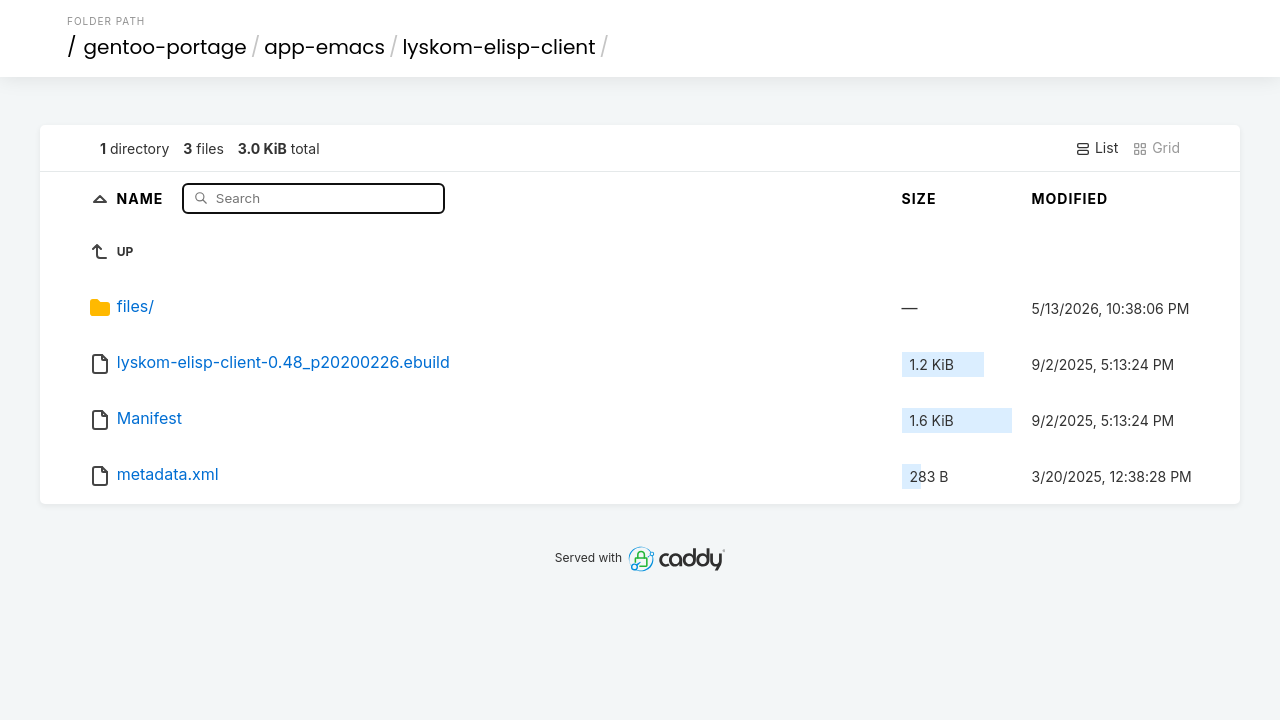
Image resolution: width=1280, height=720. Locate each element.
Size (919, 198)
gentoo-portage (165, 47)
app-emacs (324, 47)
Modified (1070, 198)
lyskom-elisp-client (498, 47)
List (1096, 148)
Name (142, 197)
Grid (1156, 148)
